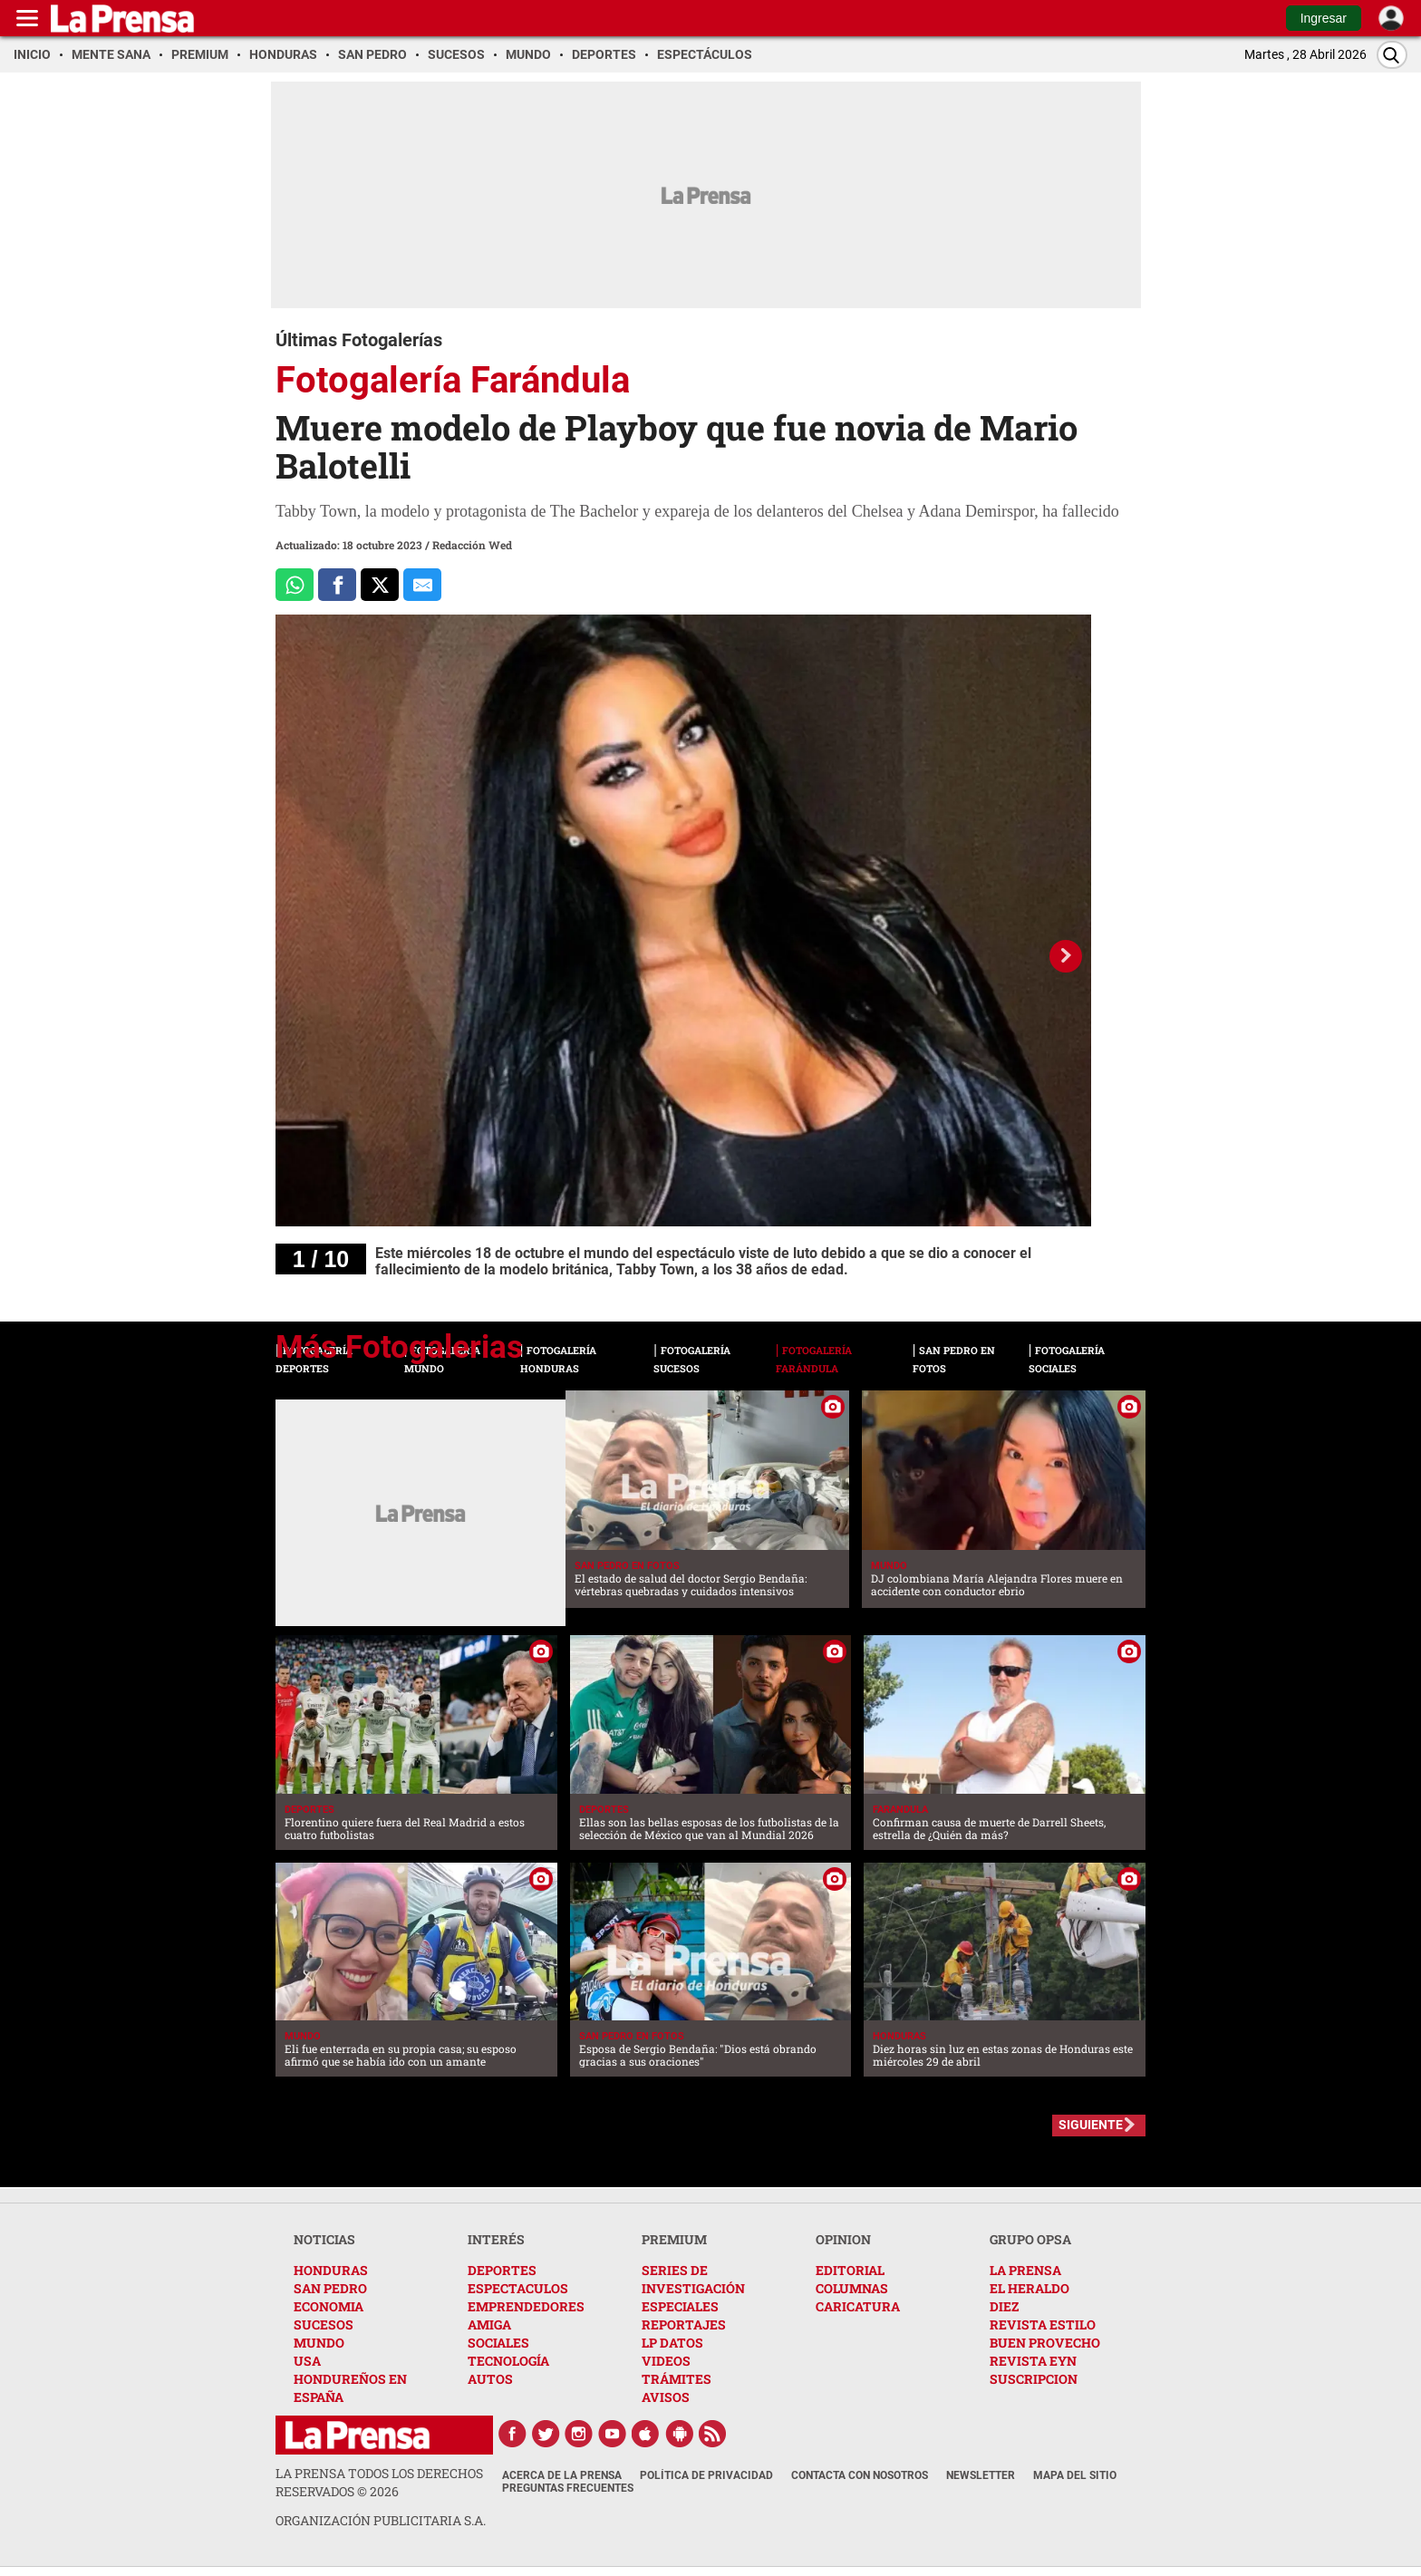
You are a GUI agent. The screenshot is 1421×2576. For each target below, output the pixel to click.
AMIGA (489, 2324)
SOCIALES (498, 2342)
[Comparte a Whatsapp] (295, 584)
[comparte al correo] (422, 584)
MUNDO (319, 2342)
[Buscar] (1392, 55)
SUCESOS (323, 2324)
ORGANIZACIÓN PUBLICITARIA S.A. (381, 2520)
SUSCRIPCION (1034, 2378)
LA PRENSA (1025, 2270)
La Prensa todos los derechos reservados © (379, 2482)
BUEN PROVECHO (1045, 2342)
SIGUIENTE (1090, 2124)
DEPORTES (502, 2270)
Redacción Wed (472, 544)
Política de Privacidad (706, 2475)
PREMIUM (674, 2239)
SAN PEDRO (330, 2288)
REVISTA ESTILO (1043, 2324)
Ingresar (1323, 18)
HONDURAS (331, 2270)
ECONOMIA (328, 2306)
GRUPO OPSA (1030, 2239)
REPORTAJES (684, 2324)
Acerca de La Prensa (562, 2475)
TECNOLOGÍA (508, 2360)
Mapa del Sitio (1074, 2475)
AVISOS (666, 2397)
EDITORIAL (850, 2270)
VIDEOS (666, 2360)
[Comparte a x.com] (380, 584)
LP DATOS (672, 2342)
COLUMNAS (852, 2288)
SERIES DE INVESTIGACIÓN (693, 2279)
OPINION (843, 2239)
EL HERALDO (1029, 2288)
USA (307, 2360)
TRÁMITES (676, 2378)
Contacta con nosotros (859, 2475)
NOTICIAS (324, 2239)
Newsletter (980, 2475)
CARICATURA (858, 2306)
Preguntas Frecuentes (567, 2488)
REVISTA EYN (1033, 2360)
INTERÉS (496, 2239)
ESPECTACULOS (518, 2288)
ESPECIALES (680, 2306)
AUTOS (490, 2378)
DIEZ (1004, 2306)
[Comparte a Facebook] (337, 584)
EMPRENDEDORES (526, 2306)
